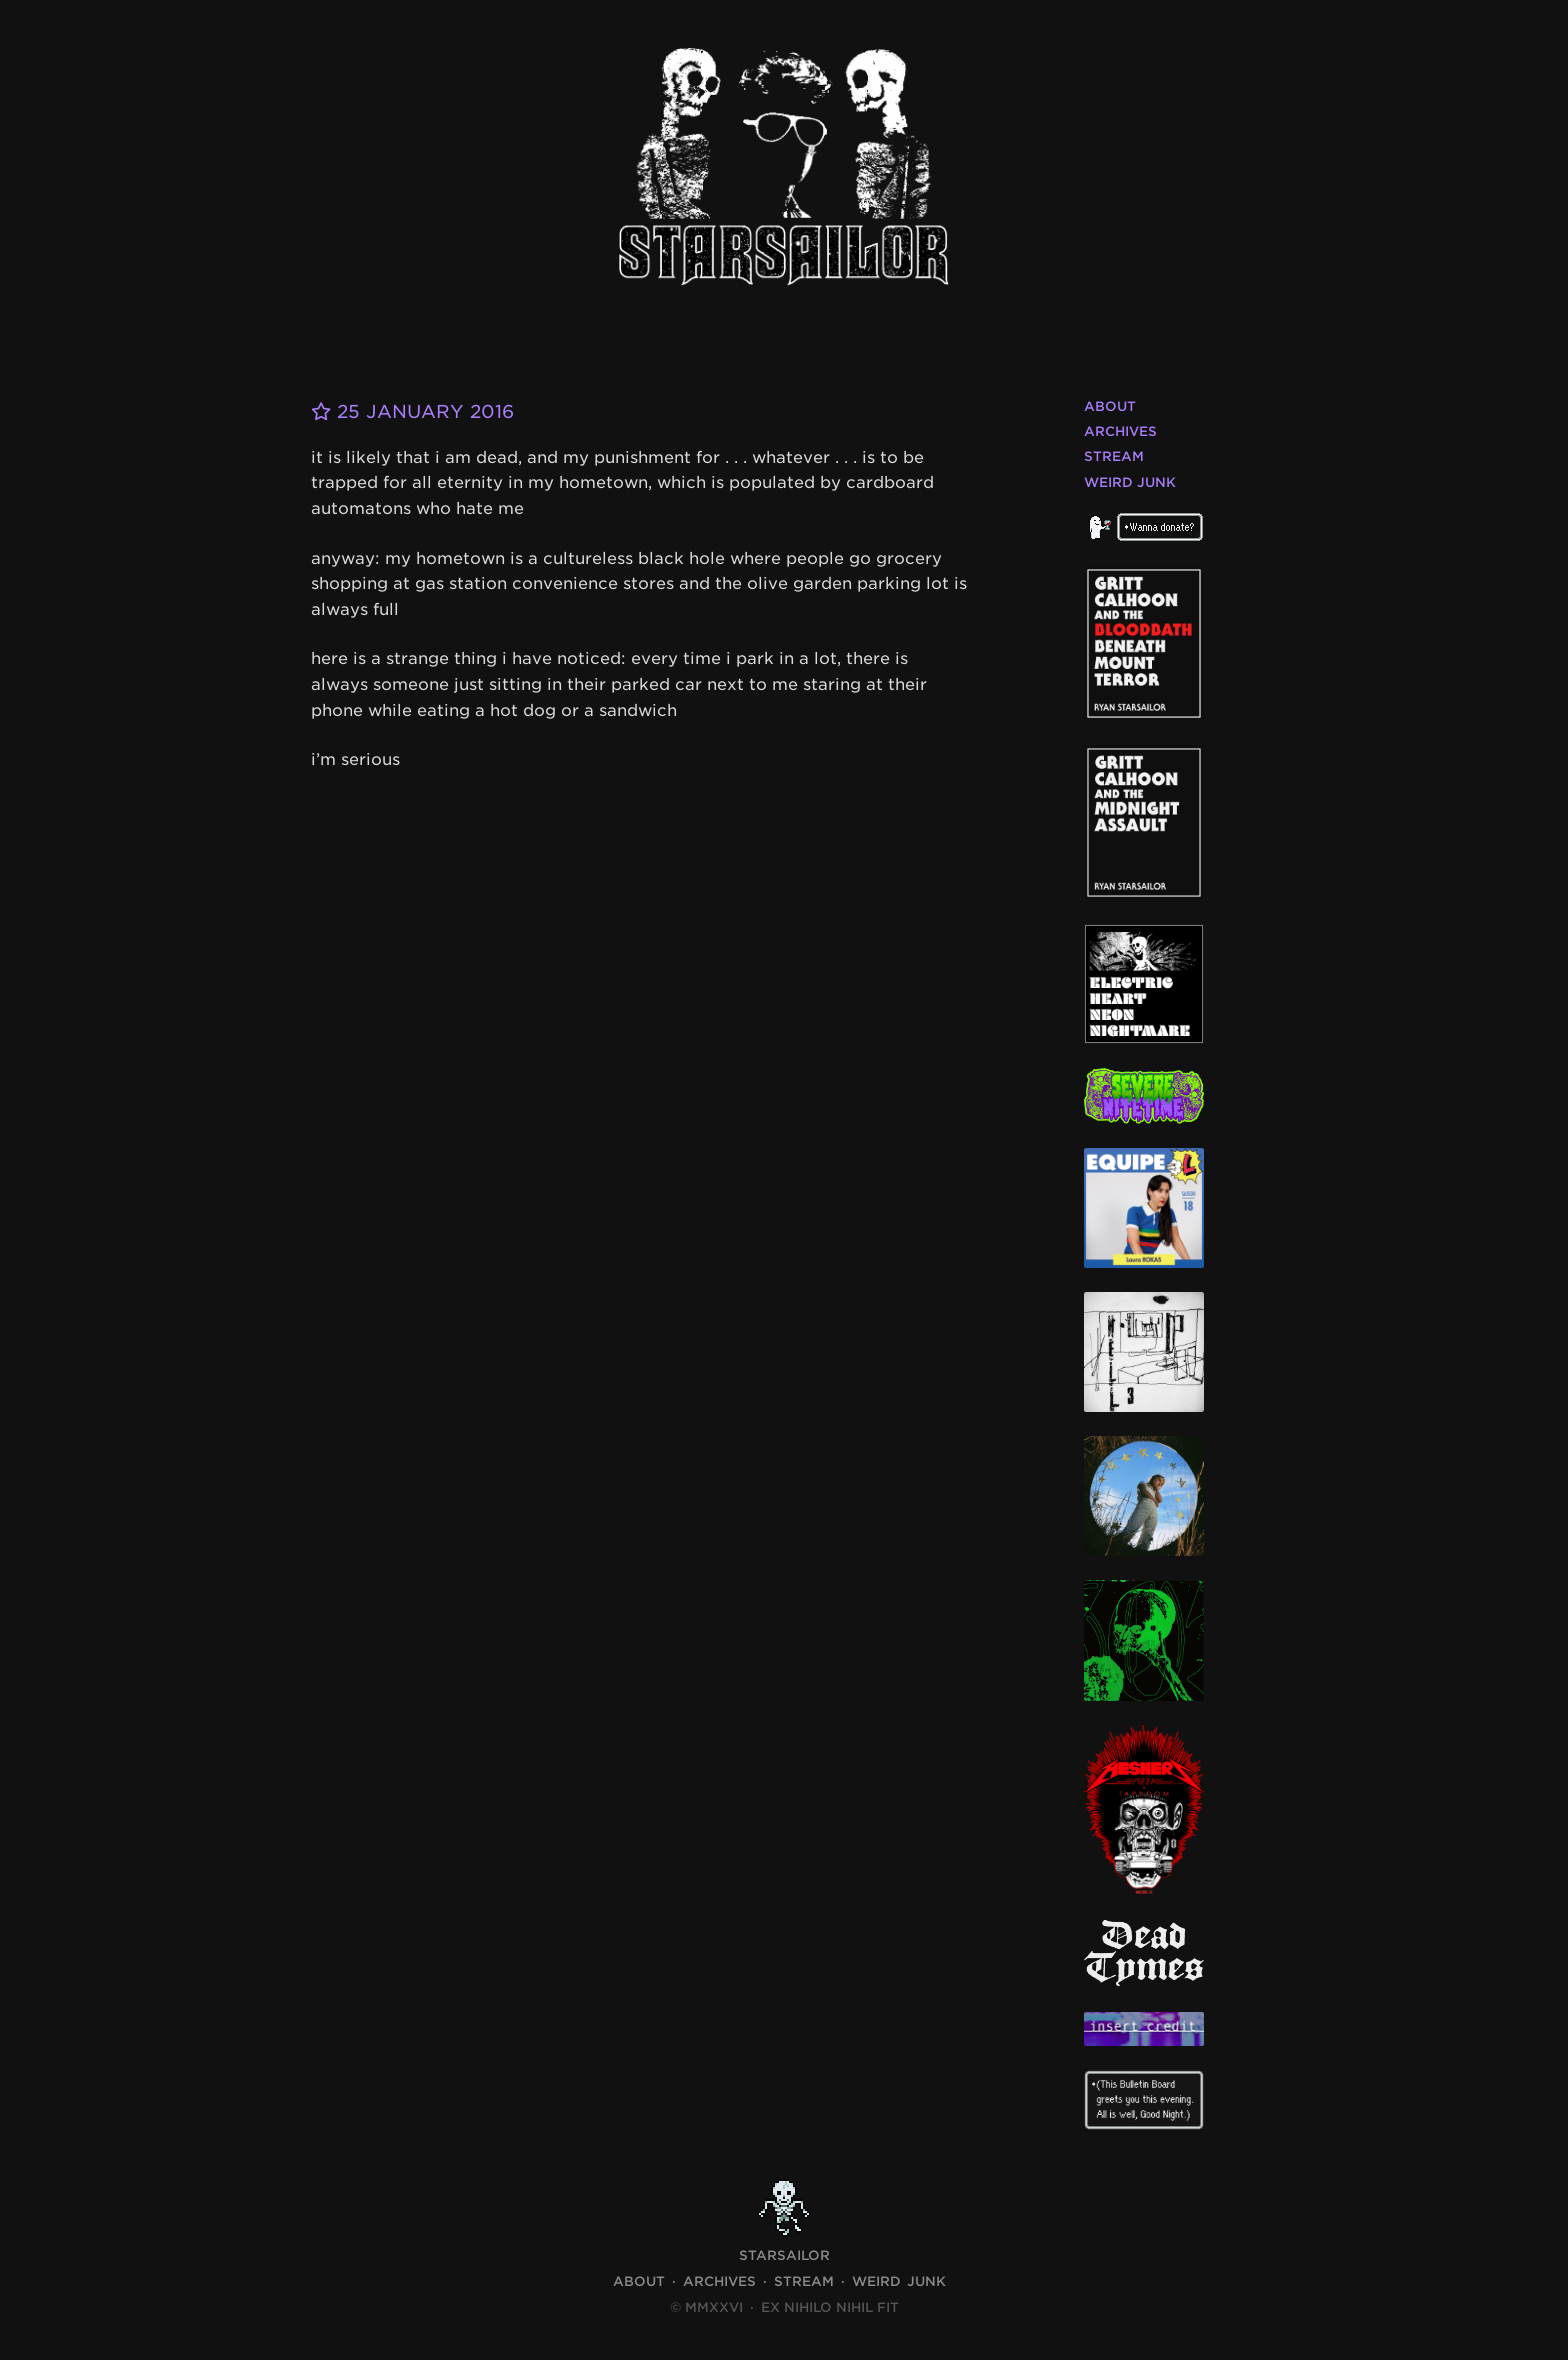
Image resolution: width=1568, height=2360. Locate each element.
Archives (1120, 431)
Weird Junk (1130, 482)
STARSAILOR (784, 2255)
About (1110, 406)
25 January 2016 (412, 411)
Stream (1114, 456)
